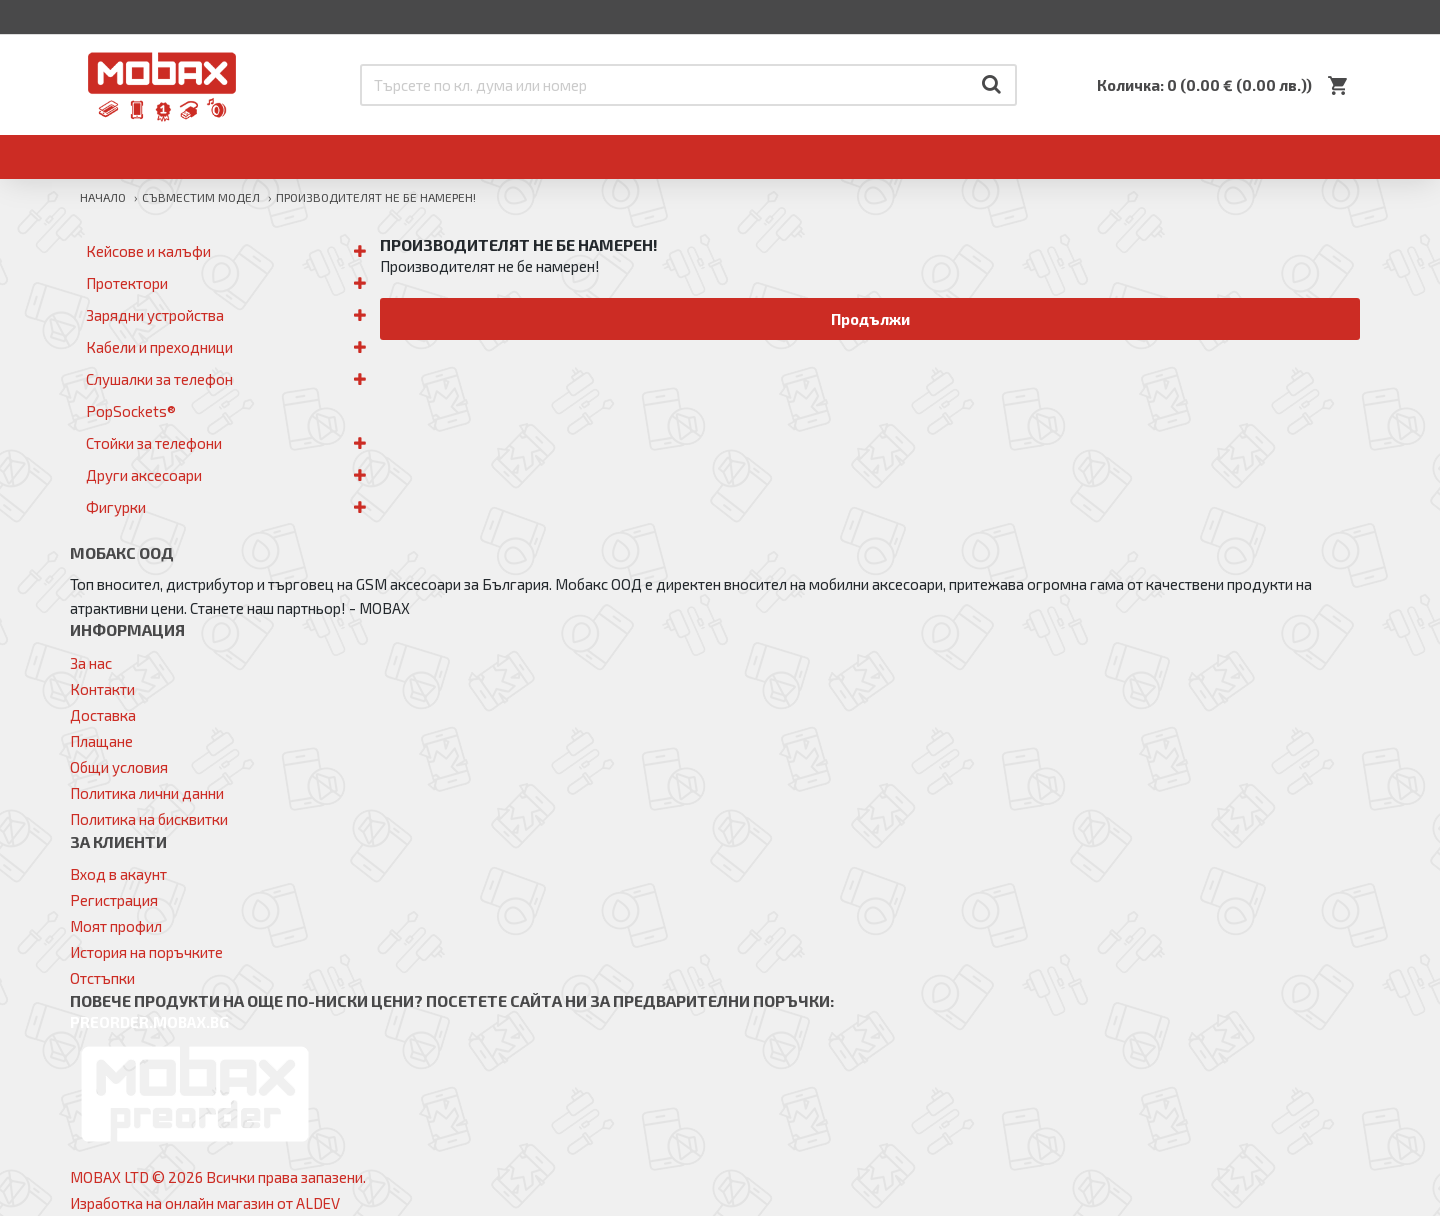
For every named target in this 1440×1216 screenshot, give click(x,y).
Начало (103, 197)
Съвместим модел (201, 197)
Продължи (870, 319)
